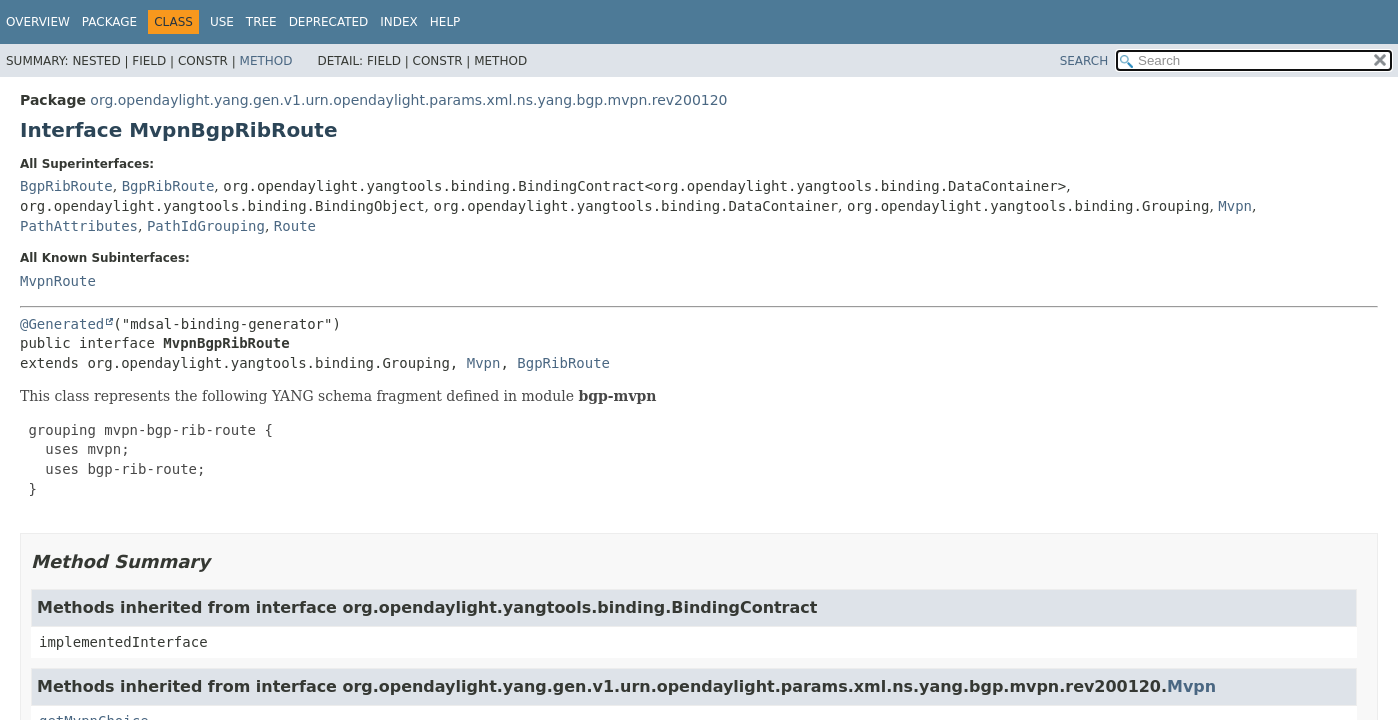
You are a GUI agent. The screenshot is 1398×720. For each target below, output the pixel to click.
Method (266, 61)
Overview (38, 22)
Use (222, 22)
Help (445, 22)
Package (109, 22)
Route (295, 226)
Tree (261, 22)
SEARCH (1084, 61)
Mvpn (1235, 206)
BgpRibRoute (66, 186)
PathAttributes (79, 226)
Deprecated (329, 22)
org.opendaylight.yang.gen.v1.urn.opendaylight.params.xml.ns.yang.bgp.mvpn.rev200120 (408, 100)
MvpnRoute (58, 281)
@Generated (62, 324)
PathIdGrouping (206, 226)
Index (399, 22)
